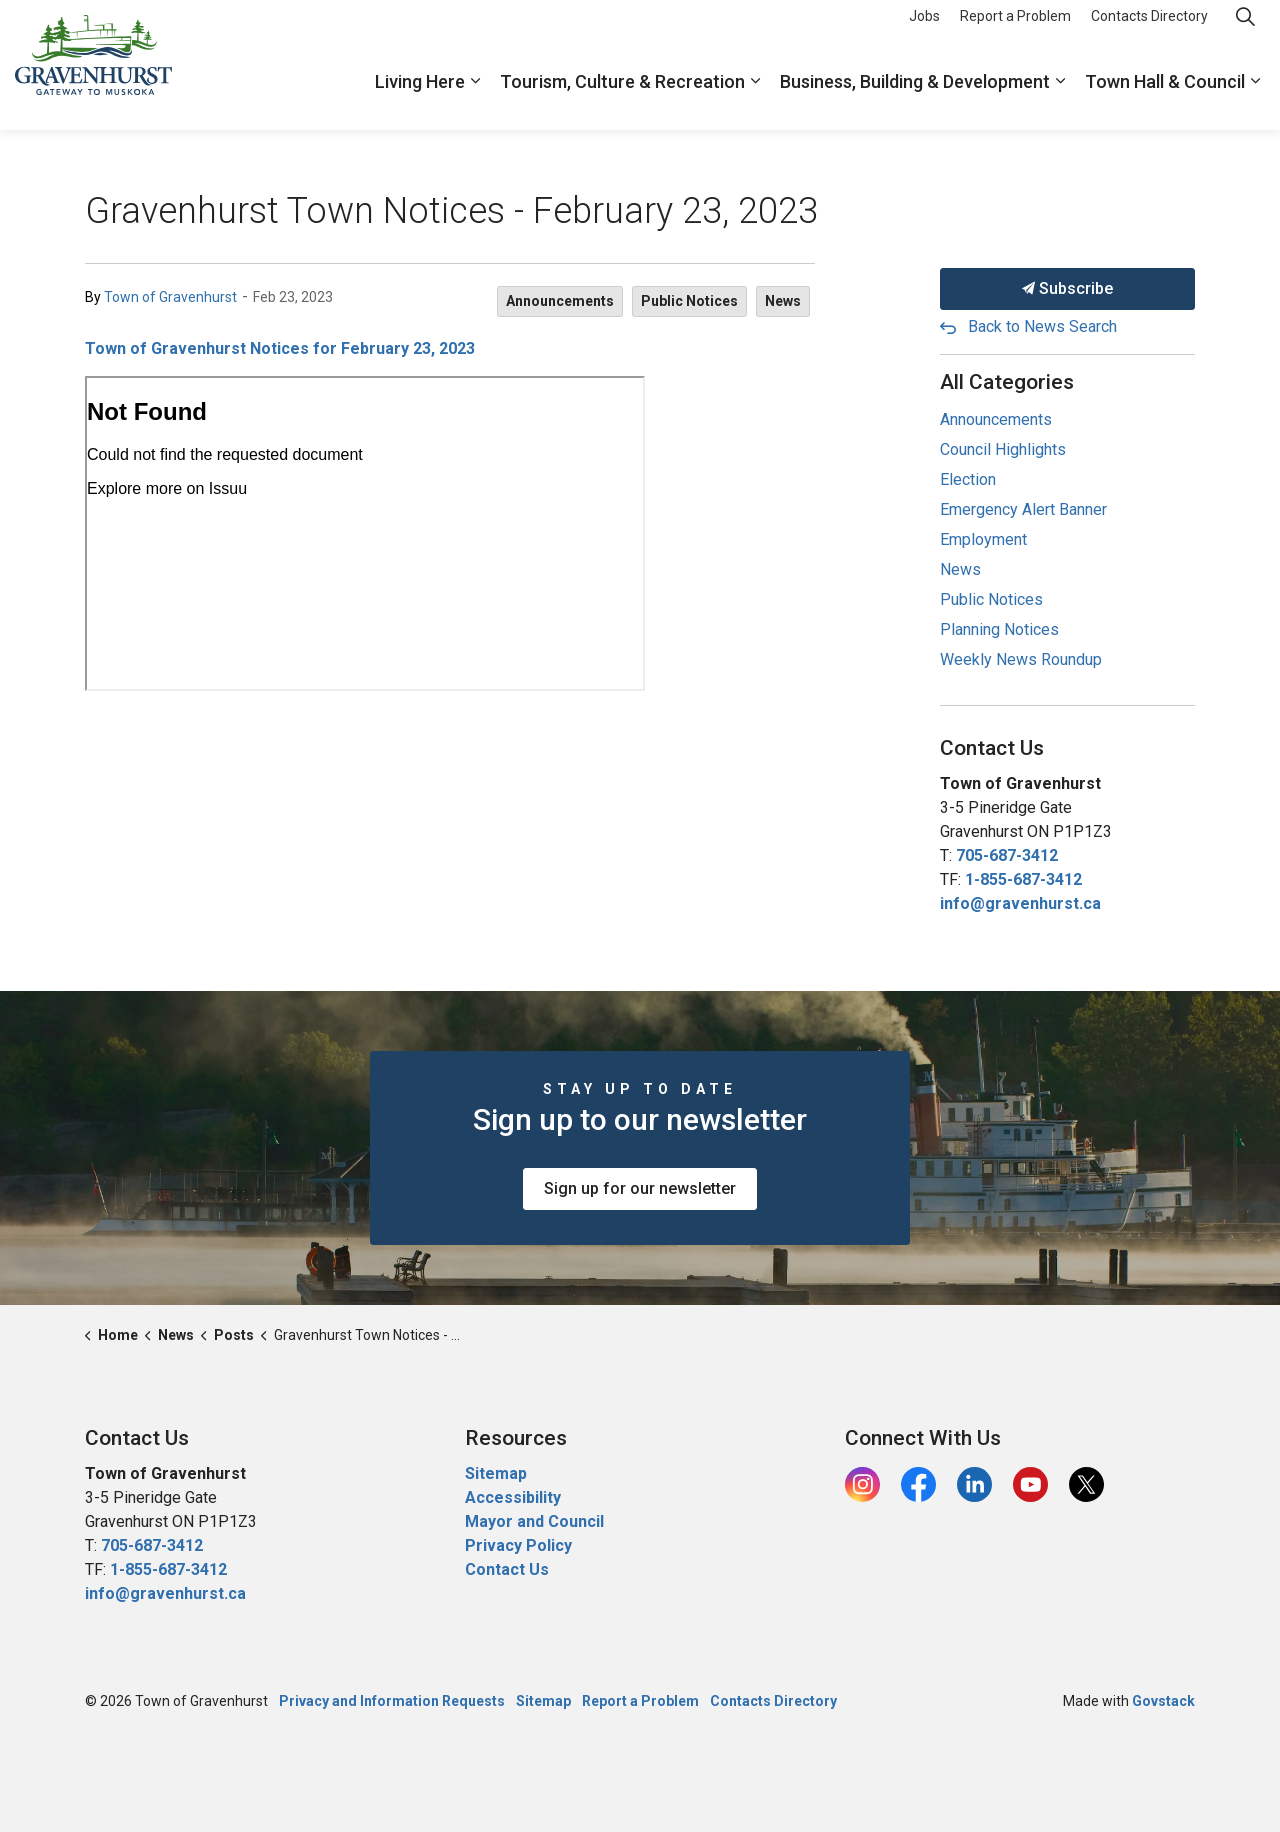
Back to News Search (1042, 326)
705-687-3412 (1007, 855)
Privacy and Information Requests (392, 1701)
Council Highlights (1003, 449)
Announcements (560, 301)
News (783, 301)
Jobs (924, 32)
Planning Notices (999, 629)
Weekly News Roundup (1021, 659)
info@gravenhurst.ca (1020, 903)
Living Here (420, 97)
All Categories (1007, 382)
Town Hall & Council (1165, 97)
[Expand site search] (1245, 32)
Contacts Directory (1149, 32)
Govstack (1163, 1701)
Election (968, 479)
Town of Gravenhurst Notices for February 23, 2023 (280, 348)
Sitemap (496, 1473)
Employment (983, 539)
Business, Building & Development (915, 97)
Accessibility (513, 1497)
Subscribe (1067, 289)
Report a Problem (1015, 32)
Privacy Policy (518, 1545)
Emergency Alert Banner (1023, 509)
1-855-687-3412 (1023, 879)
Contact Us (507, 1569)
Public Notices (689, 301)
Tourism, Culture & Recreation (622, 97)
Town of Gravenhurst (170, 297)
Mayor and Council (536, 1521)
